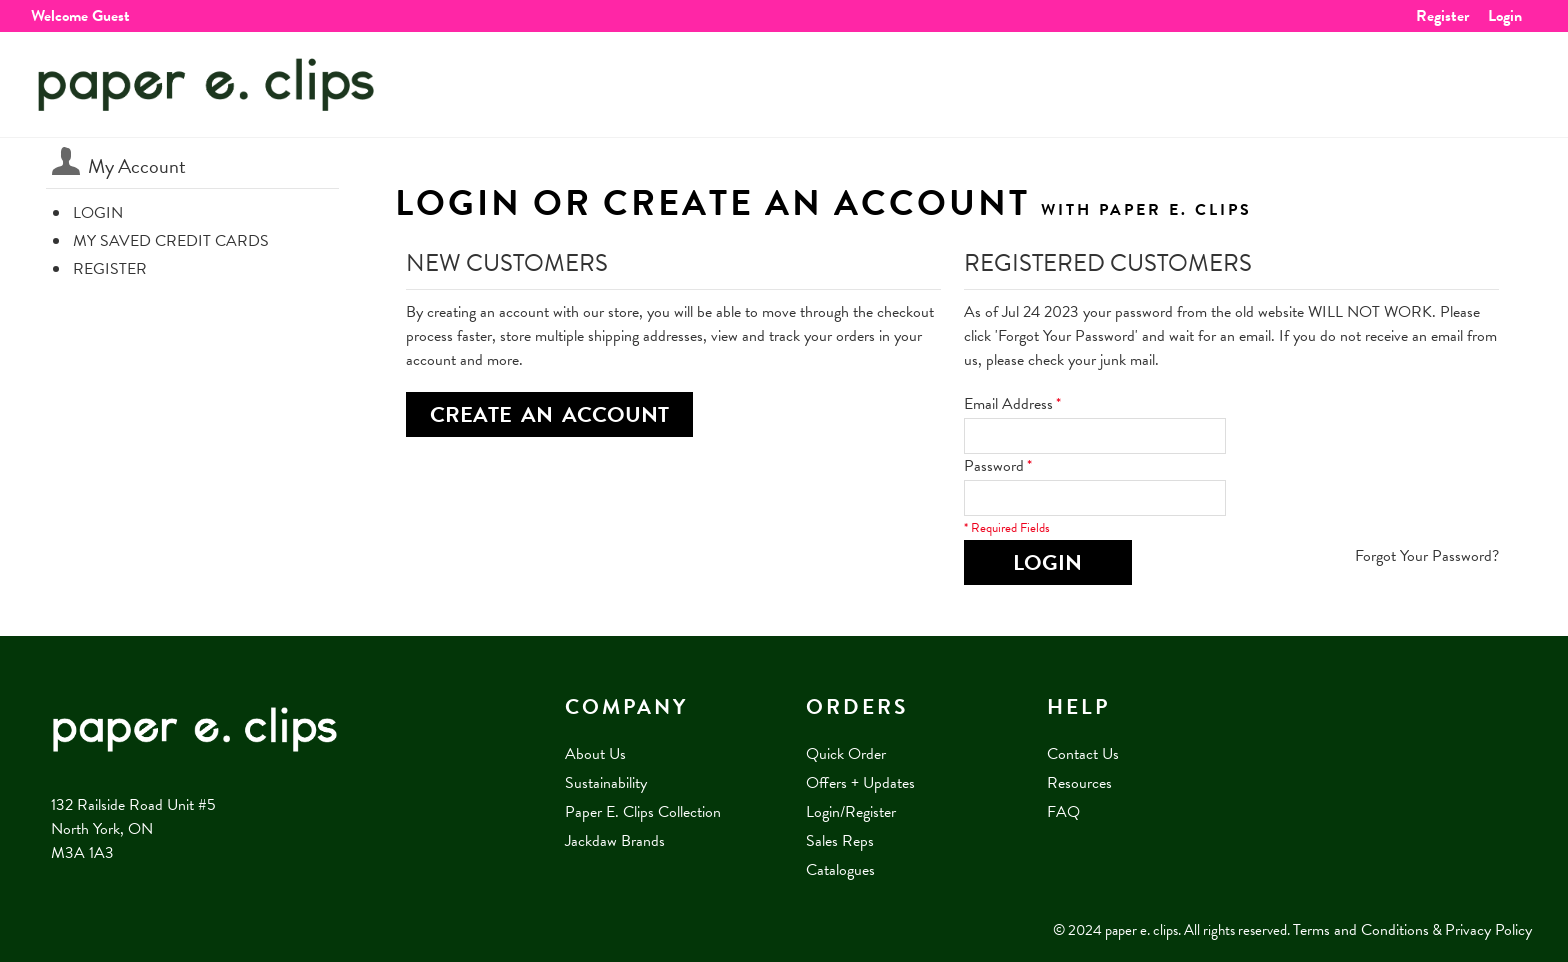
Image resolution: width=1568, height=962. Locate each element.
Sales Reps (840, 841)
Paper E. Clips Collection (643, 812)
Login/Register (851, 812)
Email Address (1008, 404)
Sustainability (606, 783)
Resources (1079, 783)
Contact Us (1083, 754)
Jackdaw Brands (615, 841)
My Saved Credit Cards (171, 241)
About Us (595, 754)
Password (994, 466)
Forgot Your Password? (1427, 556)
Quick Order (846, 754)
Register (1442, 16)
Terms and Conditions (1361, 930)
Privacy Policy (1488, 930)
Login (1505, 16)
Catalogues (840, 870)
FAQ (1063, 812)
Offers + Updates (860, 783)
